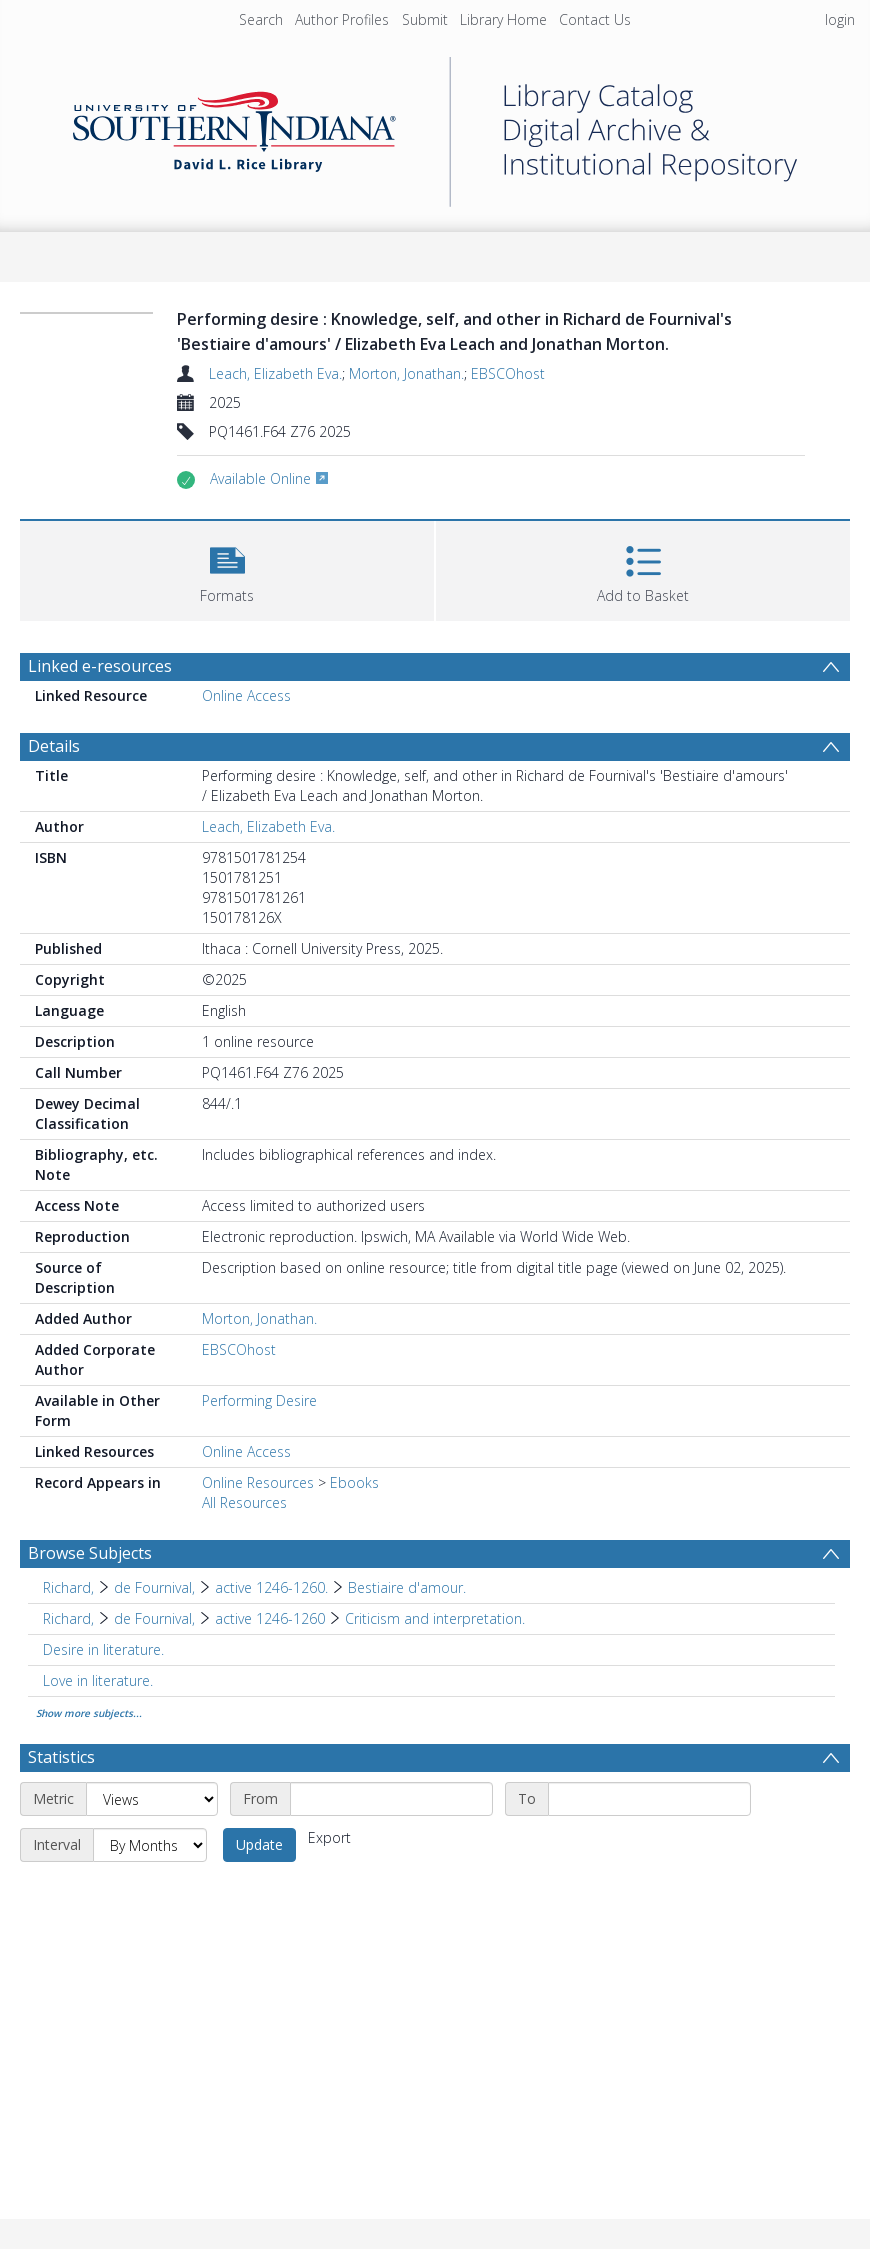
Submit (425, 19)
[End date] (649, 1799)
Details (54, 746)
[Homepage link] (435, 126)
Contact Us (595, 19)
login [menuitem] (840, 19)
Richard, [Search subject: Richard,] (68, 1587)
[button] (227, 568)
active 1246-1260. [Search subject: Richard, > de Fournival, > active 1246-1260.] (271, 1587)
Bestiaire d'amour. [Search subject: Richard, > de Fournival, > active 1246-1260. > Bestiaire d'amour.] (407, 1587)
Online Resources (258, 1482)
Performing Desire (259, 1400)
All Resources (244, 1502)
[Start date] (391, 1799)
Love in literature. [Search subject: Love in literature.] (98, 1680)
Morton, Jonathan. (406, 373)
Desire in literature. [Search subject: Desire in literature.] (103, 1649)
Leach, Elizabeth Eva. (275, 373)
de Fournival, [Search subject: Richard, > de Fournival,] (154, 1587)
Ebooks (354, 1482)
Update (259, 1844)
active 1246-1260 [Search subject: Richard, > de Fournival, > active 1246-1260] (270, 1618)
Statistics (61, 1757)
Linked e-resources (100, 666)
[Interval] (150, 1845)
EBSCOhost (508, 373)
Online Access (246, 695)
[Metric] (152, 1799)
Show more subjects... (89, 1713)
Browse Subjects (90, 1553)
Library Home (503, 19)
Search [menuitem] (261, 19)
